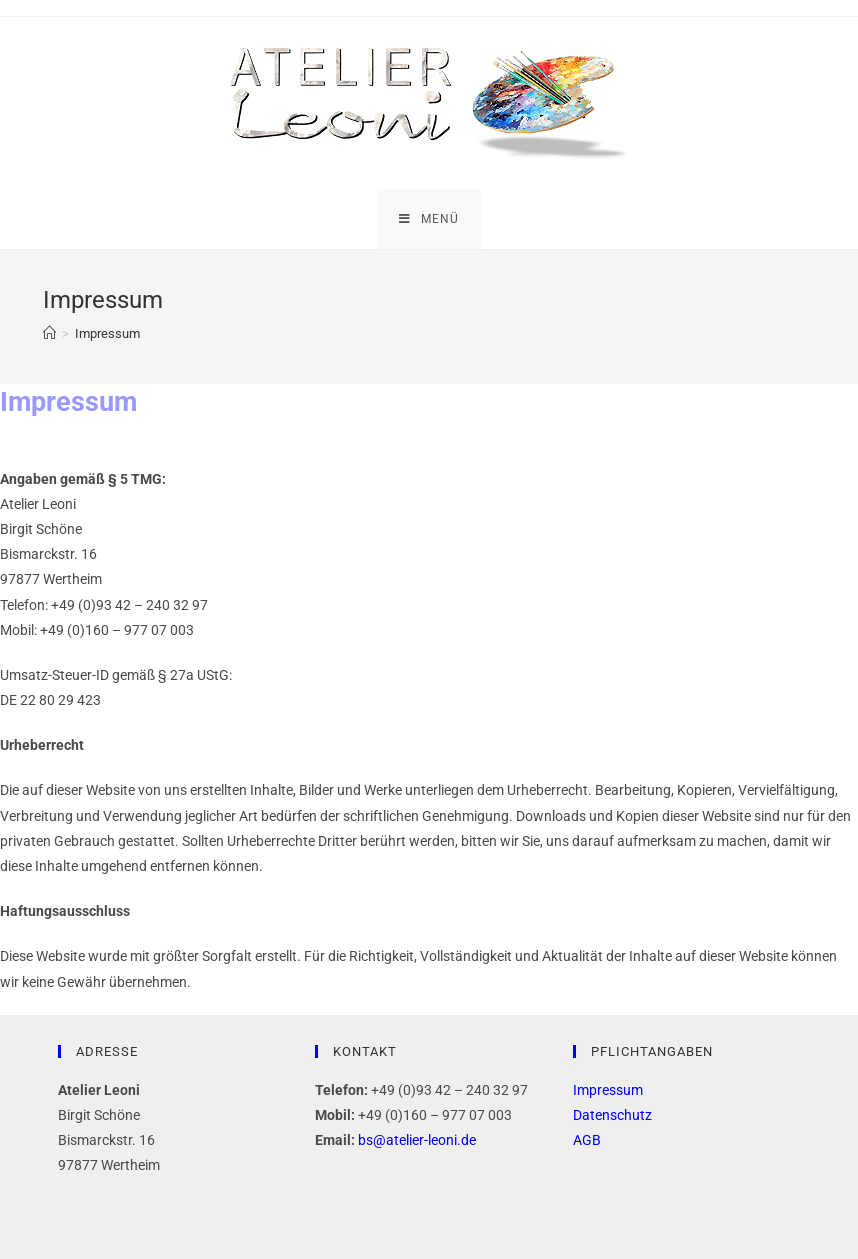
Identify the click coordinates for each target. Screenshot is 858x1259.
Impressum (608, 1090)
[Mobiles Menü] (429, 219)
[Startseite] (49, 333)
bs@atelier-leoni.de (417, 1140)
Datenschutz (612, 1115)
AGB (587, 1140)
